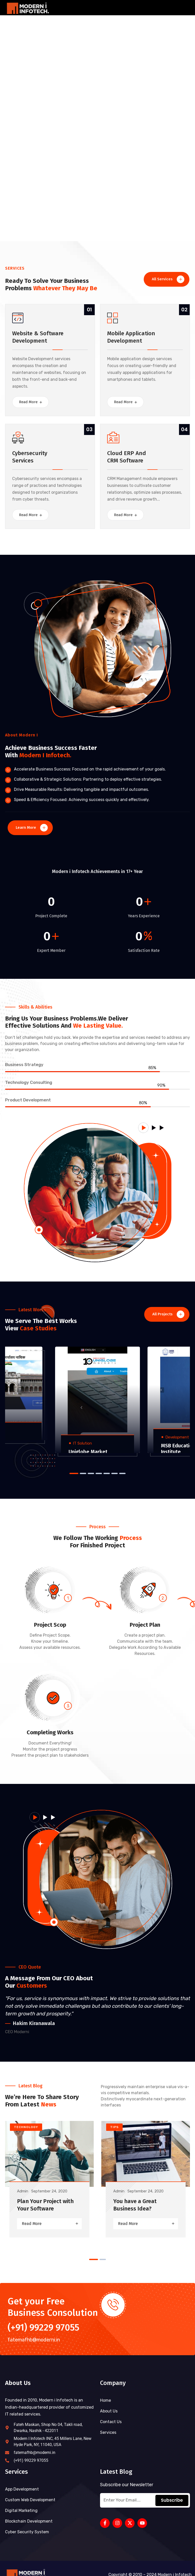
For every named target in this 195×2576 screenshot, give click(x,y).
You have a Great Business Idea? (135, 2205)
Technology (26, 2127)
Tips (114, 2127)
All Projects (168, 1314)
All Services (168, 279)
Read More (30, 402)
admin (22, 2191)
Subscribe (172, 2500)
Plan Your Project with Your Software (45, 2205)
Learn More (32, 828)
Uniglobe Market (88, 1452)
